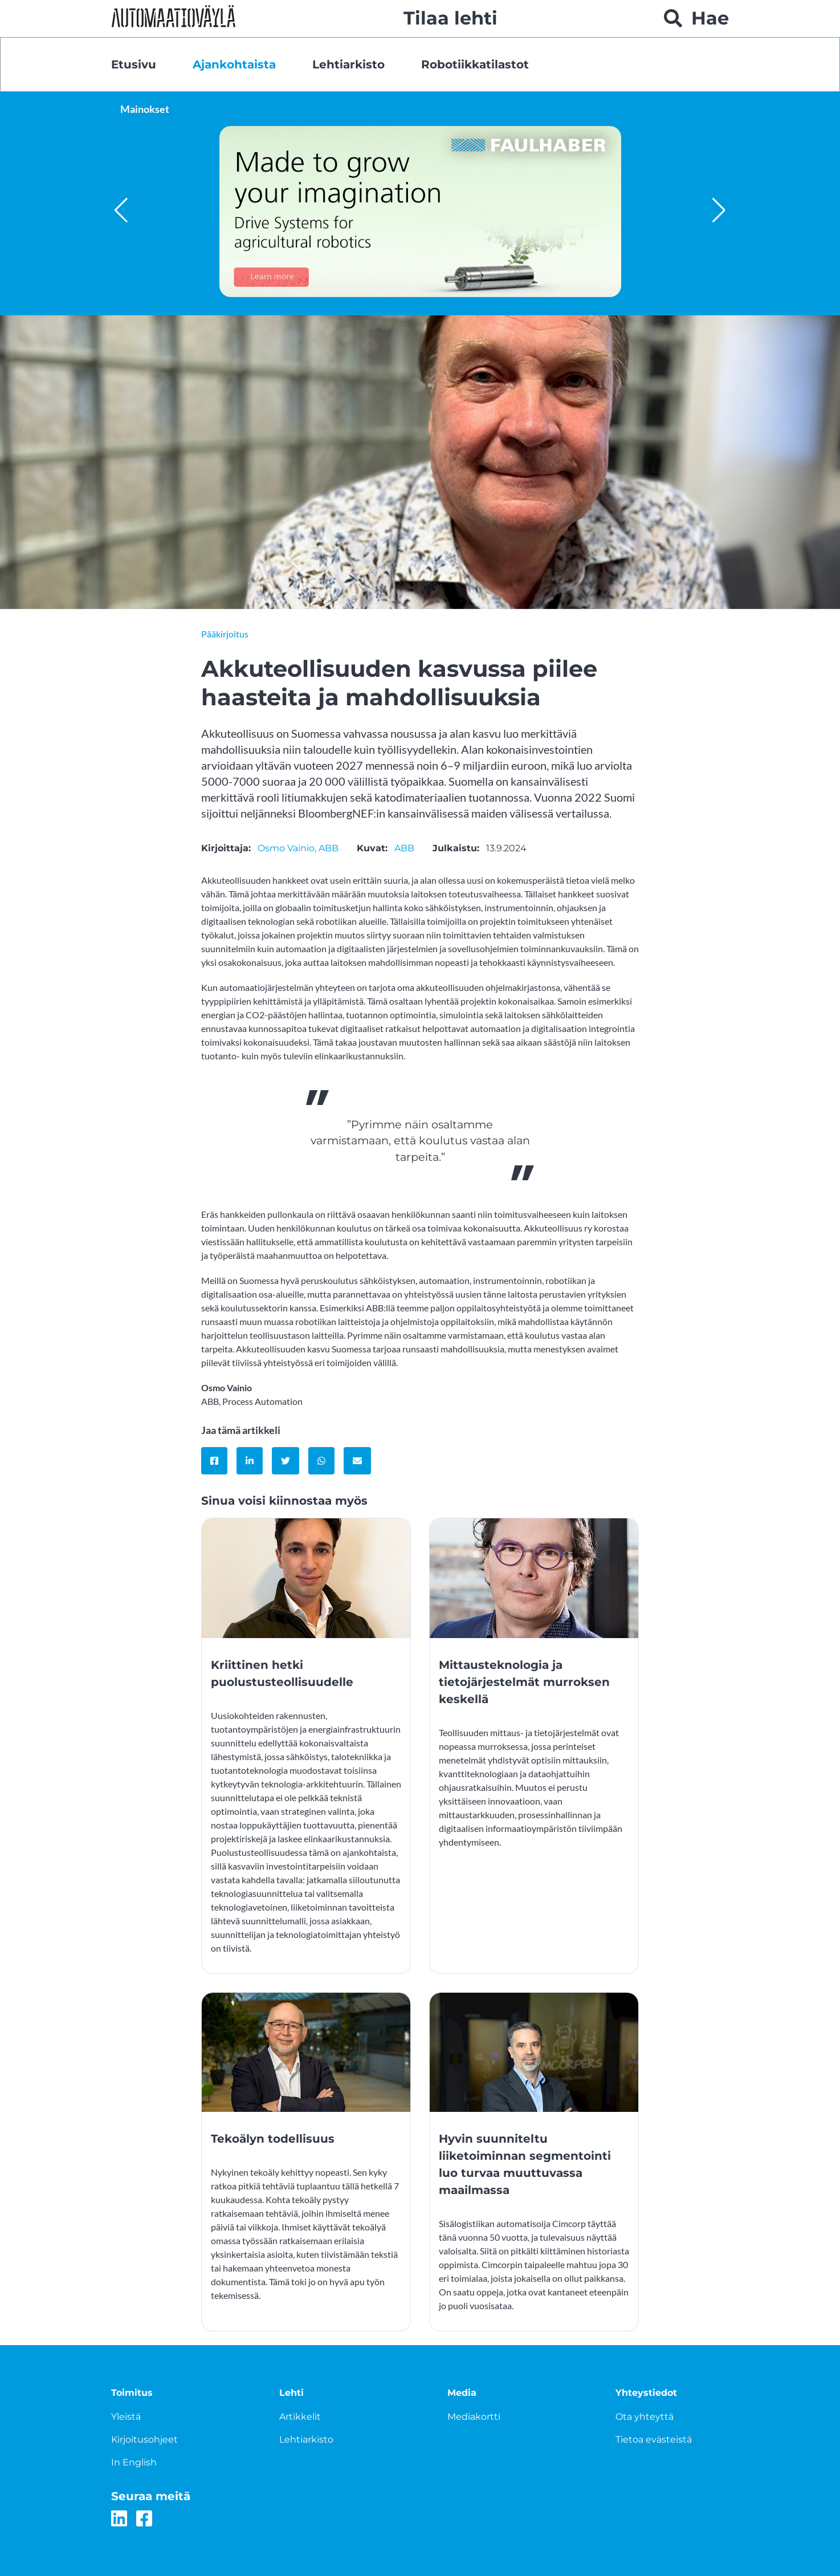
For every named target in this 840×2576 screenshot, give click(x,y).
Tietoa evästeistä (653, 2439)
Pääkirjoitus (224, 633)
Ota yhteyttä (644, 2416)
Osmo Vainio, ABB (298, 848)
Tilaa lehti (450, 18)
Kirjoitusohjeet (144, 2439)
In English (134, 2462)
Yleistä (126, 2416)
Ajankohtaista (234, 64)
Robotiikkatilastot (475, 64)
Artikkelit (300, 2416)
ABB (404, 848)
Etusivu (133, 64)
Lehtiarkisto (348, 64)
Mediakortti (473, 2416)
